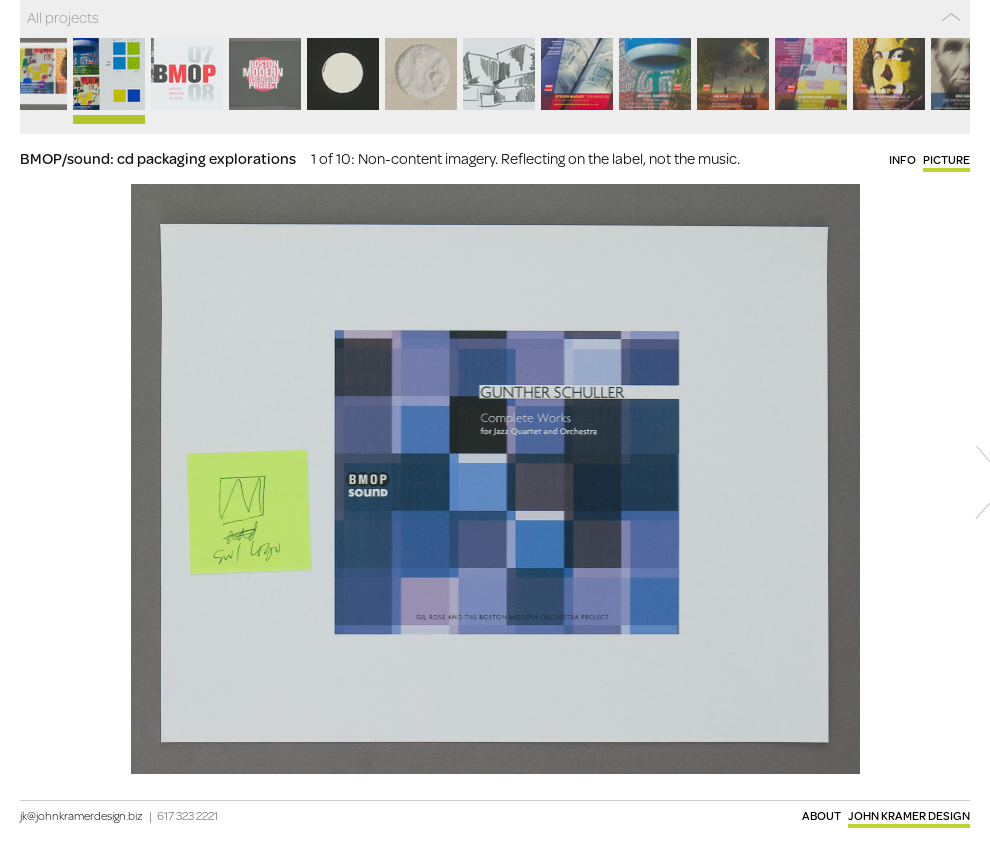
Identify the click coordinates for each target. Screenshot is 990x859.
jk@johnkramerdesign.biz (81, 815)
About (821, 815)
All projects (63, 17)
